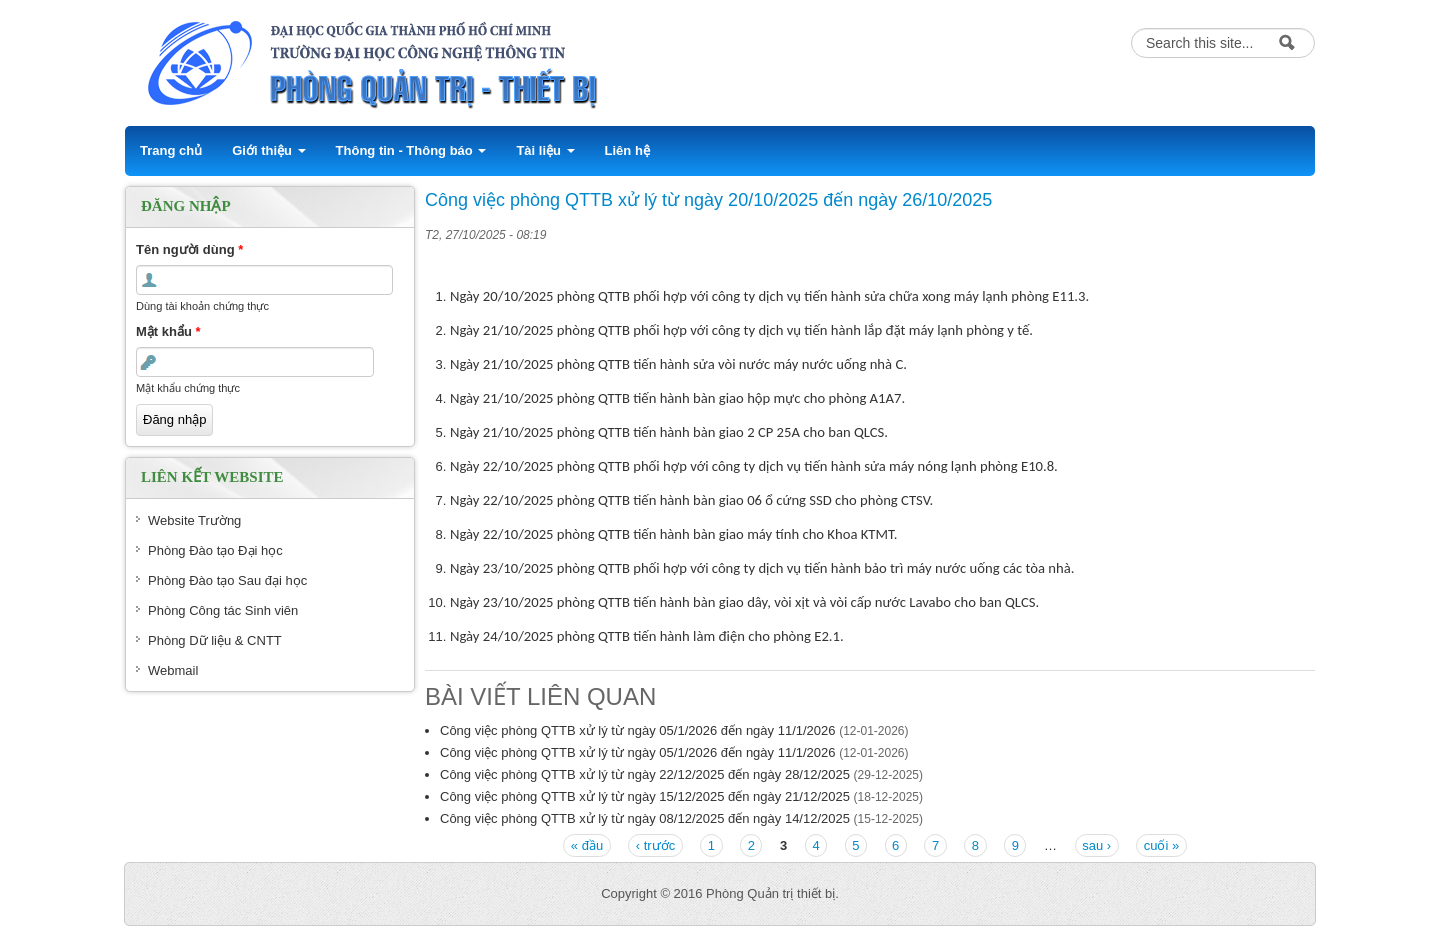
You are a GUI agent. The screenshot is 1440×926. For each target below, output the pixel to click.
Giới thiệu (268, 150)
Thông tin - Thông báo (411, 150)
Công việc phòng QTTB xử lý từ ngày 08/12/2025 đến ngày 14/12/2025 (645, 818)
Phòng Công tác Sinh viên (223, 610)
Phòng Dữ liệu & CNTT (215, 640)
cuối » (1161, 845)
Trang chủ (171, 150)
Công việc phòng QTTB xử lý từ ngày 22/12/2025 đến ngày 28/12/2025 (645, 774)
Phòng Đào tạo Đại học (215, 550)
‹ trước (655, 845)
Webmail (173, 670)
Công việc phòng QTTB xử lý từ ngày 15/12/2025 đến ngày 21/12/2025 (645, 796)
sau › (1096, 845)
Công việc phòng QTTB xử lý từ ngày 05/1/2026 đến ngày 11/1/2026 (638, 730)
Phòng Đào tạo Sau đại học (227, 580)
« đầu (587, 845)
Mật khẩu (168, 331)
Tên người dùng (189, 249)
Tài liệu (545, 150)
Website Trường (194, 520)
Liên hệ (627, 150)
